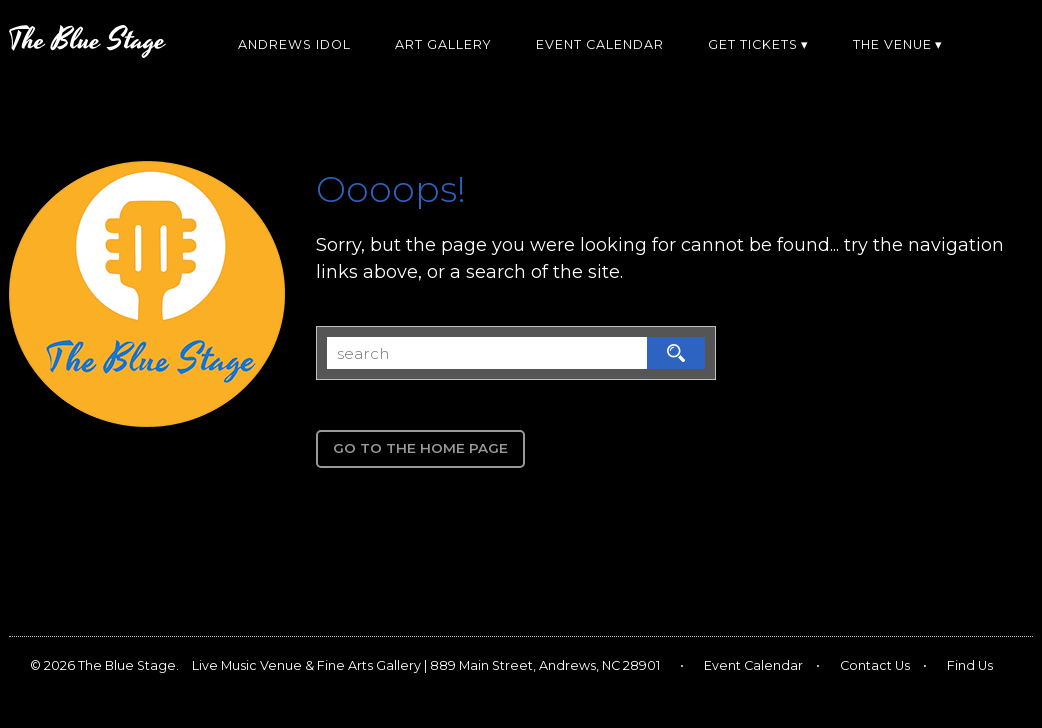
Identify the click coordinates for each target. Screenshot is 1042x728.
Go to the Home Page (420, 448)
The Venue (892, 44)
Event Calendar (600, 44)
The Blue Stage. (128, 665)
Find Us (970, 665)
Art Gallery (443, 44)
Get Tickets (753, 44)
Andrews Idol (294, 44)
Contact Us (875, 665)
